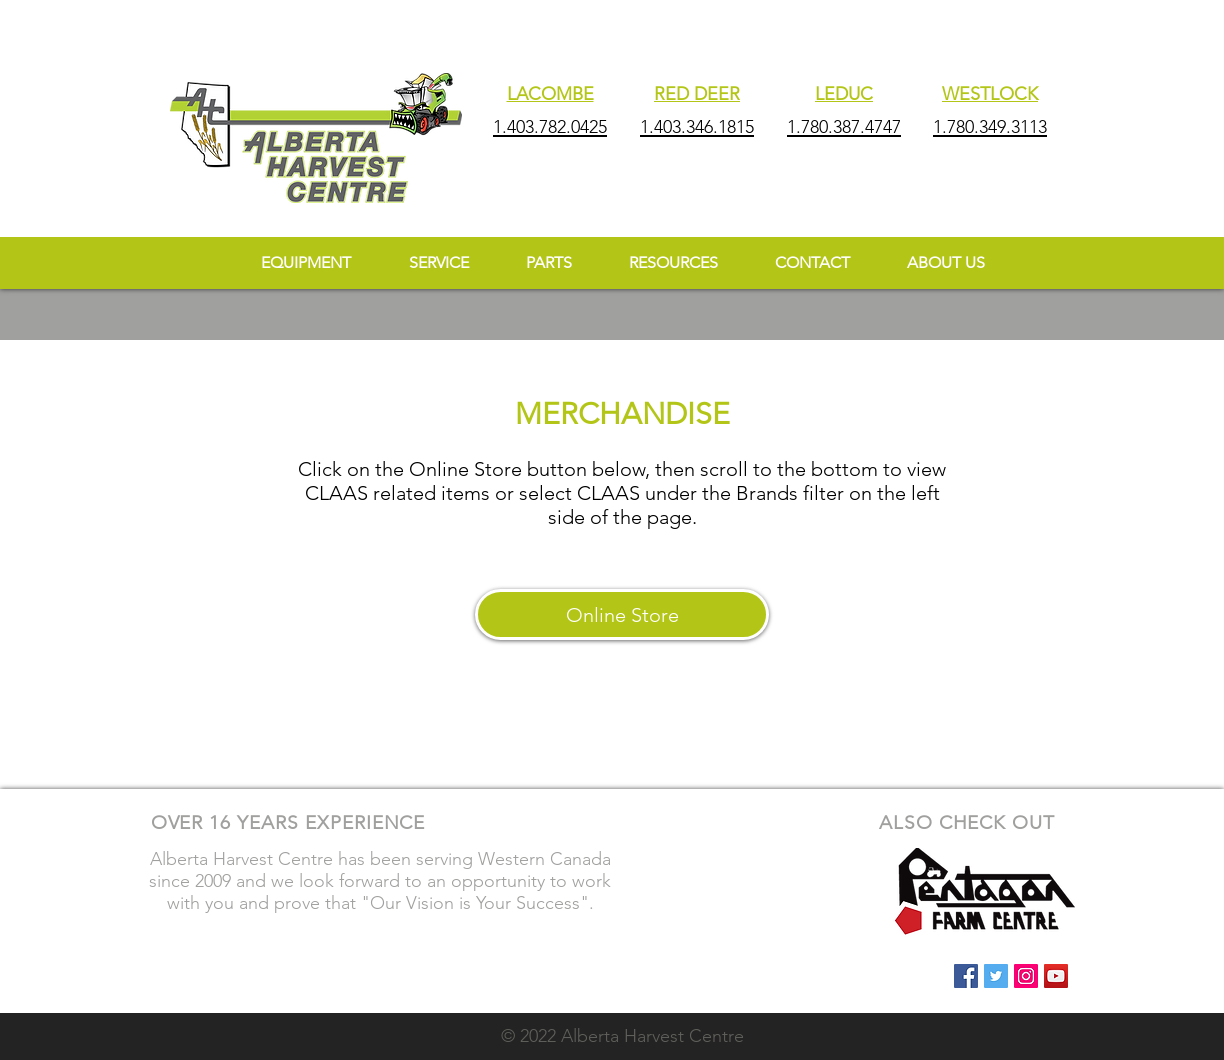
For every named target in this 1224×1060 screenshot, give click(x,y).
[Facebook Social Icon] (966, 976)
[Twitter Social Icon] (996, 976)
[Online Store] (622, 614)
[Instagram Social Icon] (1026, 976)
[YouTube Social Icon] (1056, 976)
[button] (673, 262)
